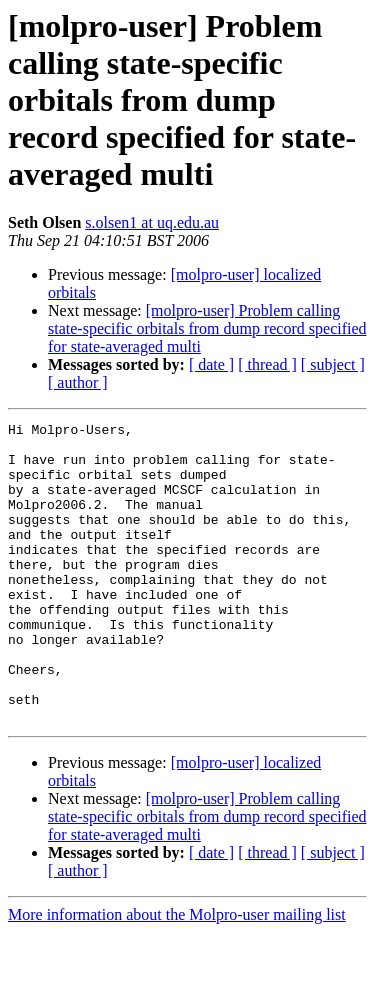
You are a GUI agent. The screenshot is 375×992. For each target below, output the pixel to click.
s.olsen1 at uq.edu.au (152, 222)
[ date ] (211, 364)
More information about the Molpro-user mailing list (177, 974)
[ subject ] (333, 364)
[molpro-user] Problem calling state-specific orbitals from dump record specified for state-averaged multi (207, 328)
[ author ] (78, 382)
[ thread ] (267, 364)
